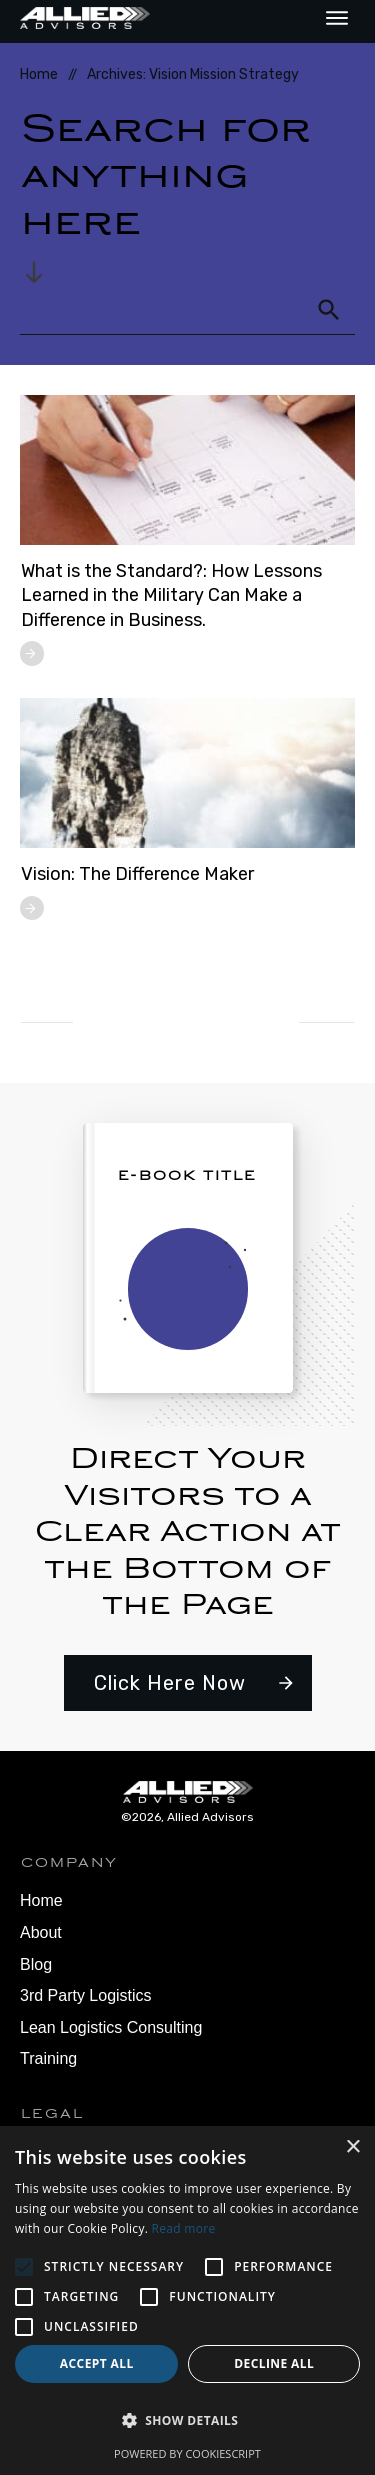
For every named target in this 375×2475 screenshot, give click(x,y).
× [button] (352, 2147)
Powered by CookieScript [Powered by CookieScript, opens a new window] (187, 2453)
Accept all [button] (97, 2363)
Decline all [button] (274, 2363)
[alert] (187, 2300)
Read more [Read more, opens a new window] (184, 2228)
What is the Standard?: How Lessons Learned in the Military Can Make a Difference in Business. (171, 595)
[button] (187, 2421)
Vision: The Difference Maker (137, 874)
